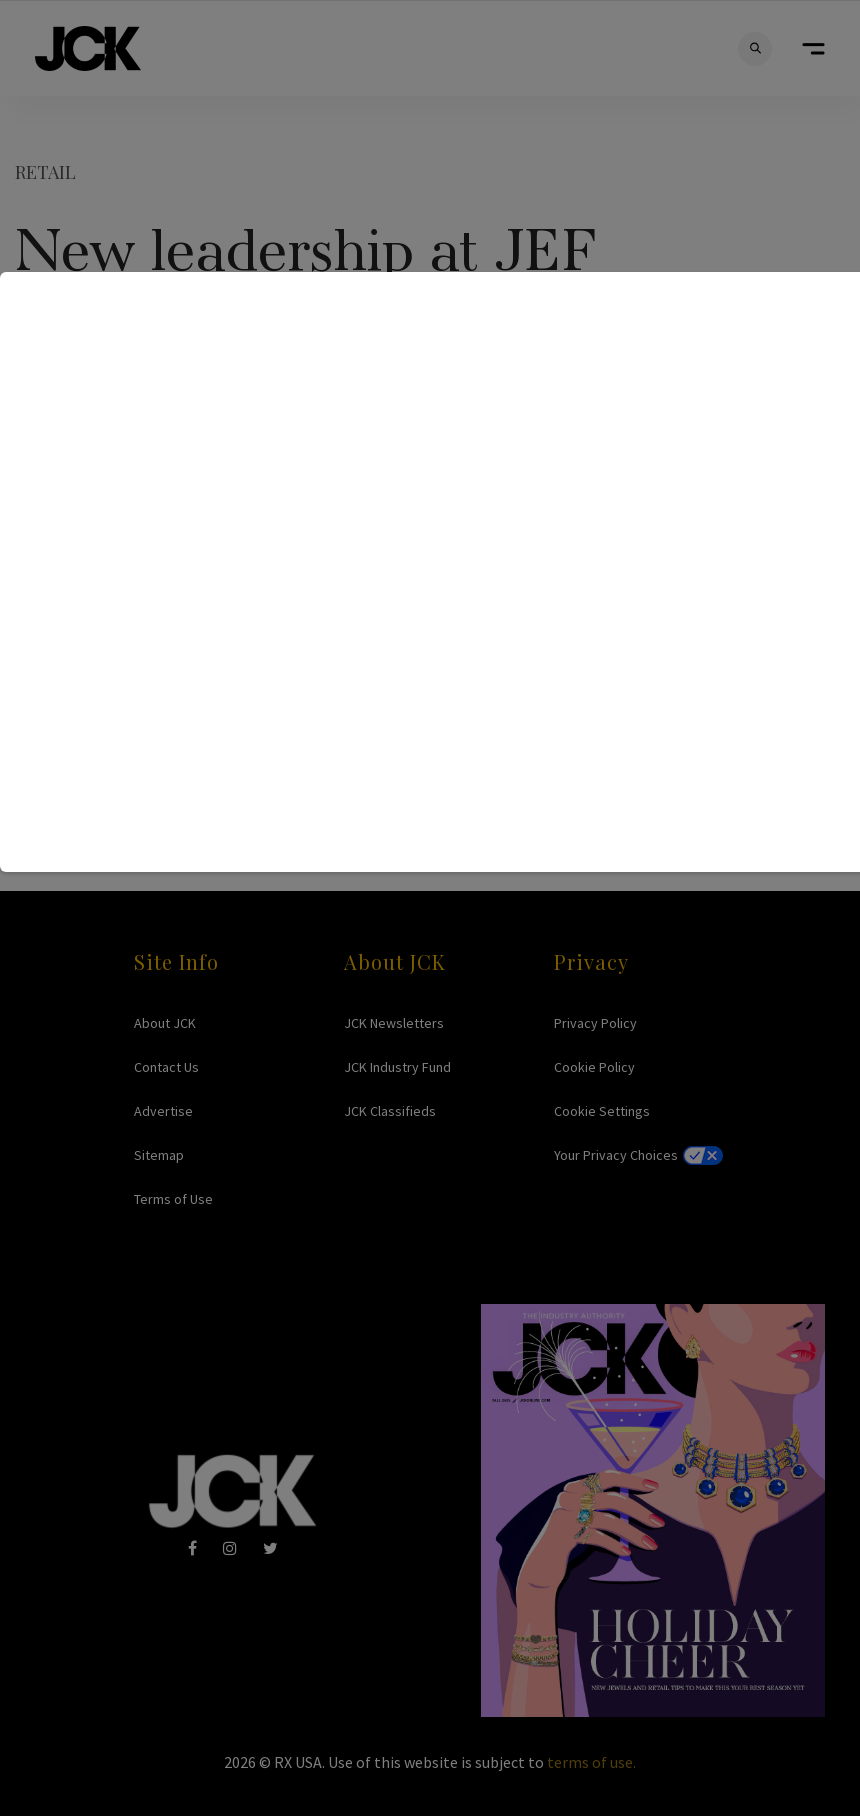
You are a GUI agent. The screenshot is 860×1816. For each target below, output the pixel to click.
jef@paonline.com (497, 616)
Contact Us (166, 1067)
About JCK (165, 1023)
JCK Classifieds (390, 1111)
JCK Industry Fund (397, 1067)
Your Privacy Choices (616, 1155)
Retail (45, 172)
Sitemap (159, 1155)
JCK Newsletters (394, 1023)
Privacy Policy (595, 1023)
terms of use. (591, 1762)
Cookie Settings (602, 1111)
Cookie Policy (594, 1067)
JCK (88, 48)
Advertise (163, 1111)
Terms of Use (173, 1199)
